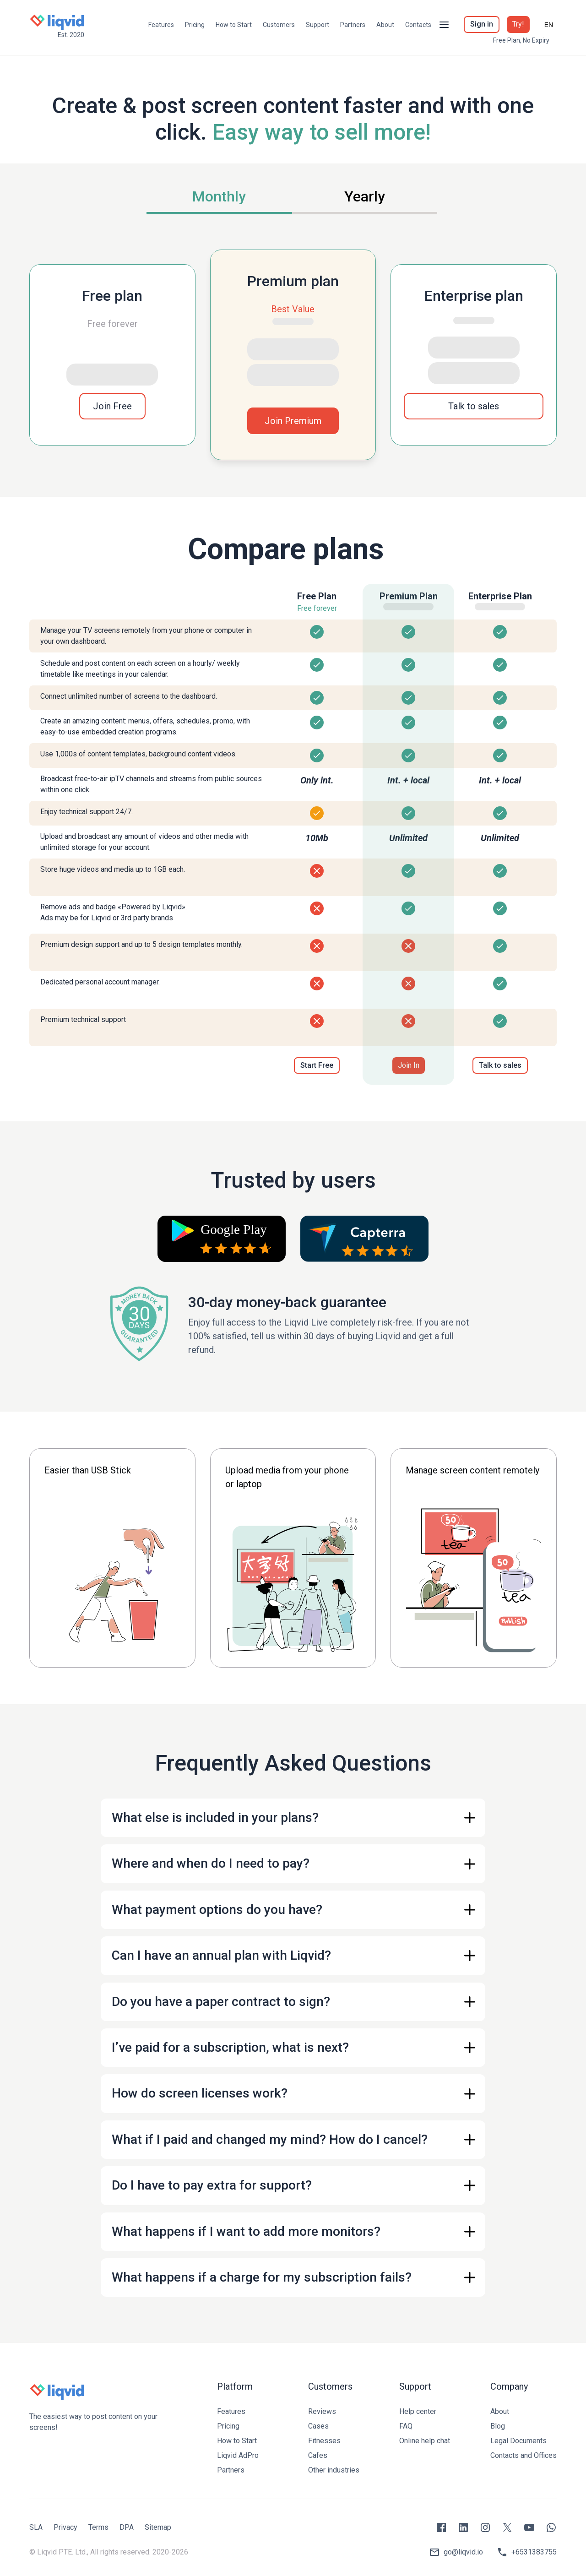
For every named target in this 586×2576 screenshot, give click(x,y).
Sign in (481, 24)
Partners (352, 24)
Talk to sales (473, 406)
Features (161, 24)
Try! (518, 24)
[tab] (219, 198)
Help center (417, 2411)
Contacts (418, 24)
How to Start (234, 24)
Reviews (322, 2411)
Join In (408, 1065)
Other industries (333, 2470)
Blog (497, 2426)
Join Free (112, 406)
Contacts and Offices (523, 2455)
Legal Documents (518, 2440)
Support (317, 24)
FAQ (405, 2426)
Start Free (316, 1065)
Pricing (195, 24)
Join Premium (293, 420)
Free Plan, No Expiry (521, 40)
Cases (318, 2426)
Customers (279, 24)
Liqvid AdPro (238, 2455)
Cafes (317, 2455)
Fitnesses (324, 2440)
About (385, 24)
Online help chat (424, 2440)
